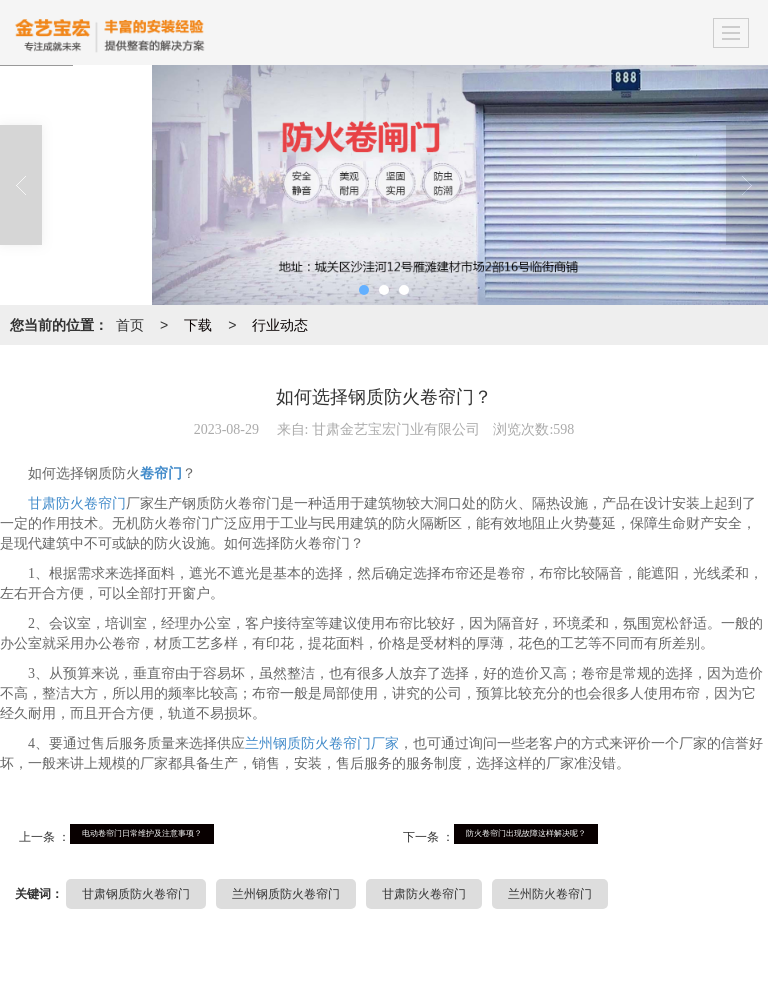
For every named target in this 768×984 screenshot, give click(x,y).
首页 (130, 325)
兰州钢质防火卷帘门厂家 (322, 743)
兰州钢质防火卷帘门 (286, 894)
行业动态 (280, 325)
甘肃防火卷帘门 (77, 503)
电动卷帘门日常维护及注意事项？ (142, 833)
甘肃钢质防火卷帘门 (136, 894)
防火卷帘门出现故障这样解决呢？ (526, 833)
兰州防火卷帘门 (550, 894)
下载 (198, 325)
